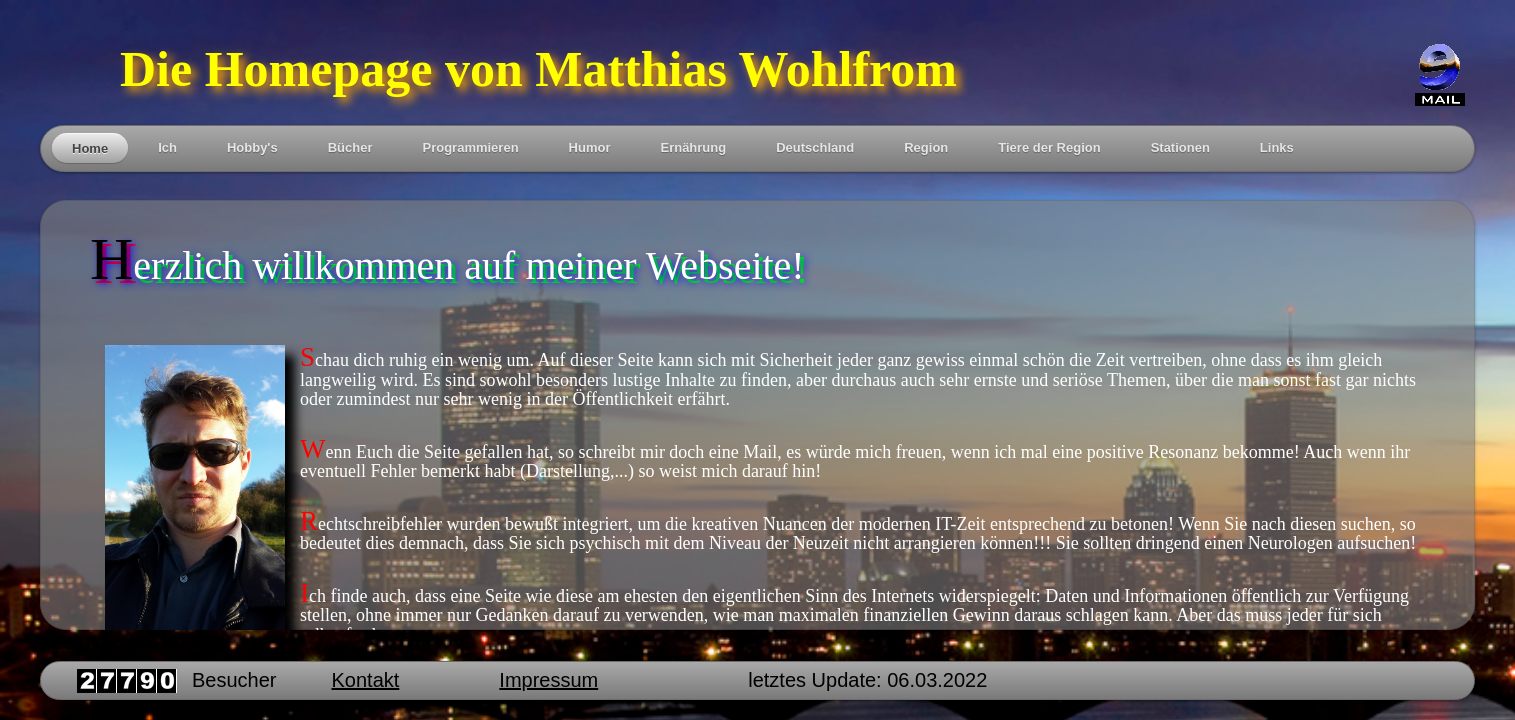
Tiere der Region (1049, 147)
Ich (167, 147)
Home (90, 148)
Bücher (350, 147)
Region (926, 147)
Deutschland (815, 147)
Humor (590, 147)
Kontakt (366, 680)
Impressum (548, 680)
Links (1277, 147)
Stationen (1180, 147)
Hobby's (252, 147)
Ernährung (693, 147)
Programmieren (470, 147)
